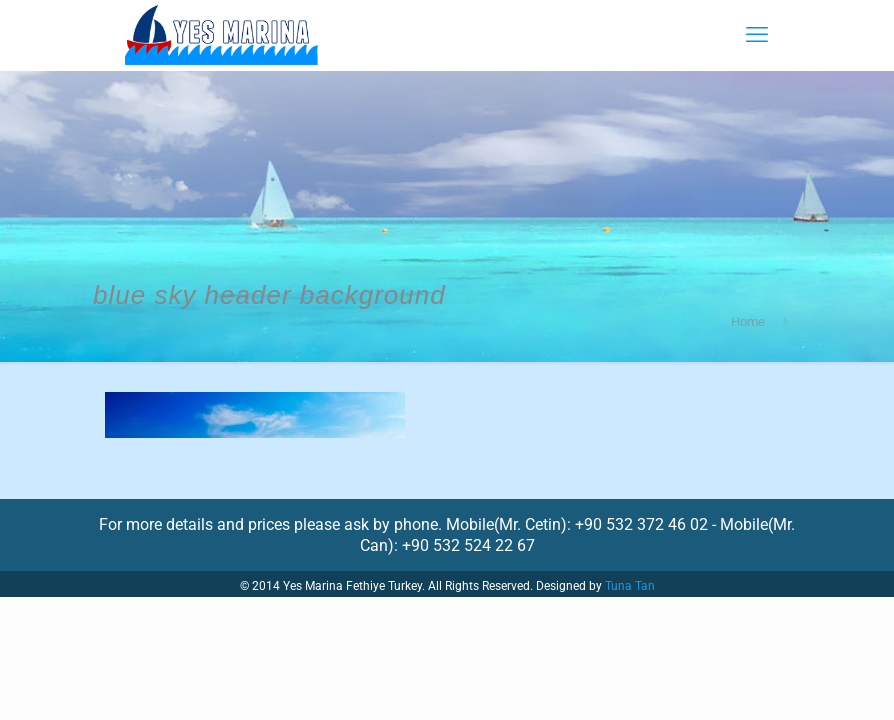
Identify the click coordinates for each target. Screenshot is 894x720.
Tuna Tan (630, 586)
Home (748, 321)
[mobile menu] (757, 35)
